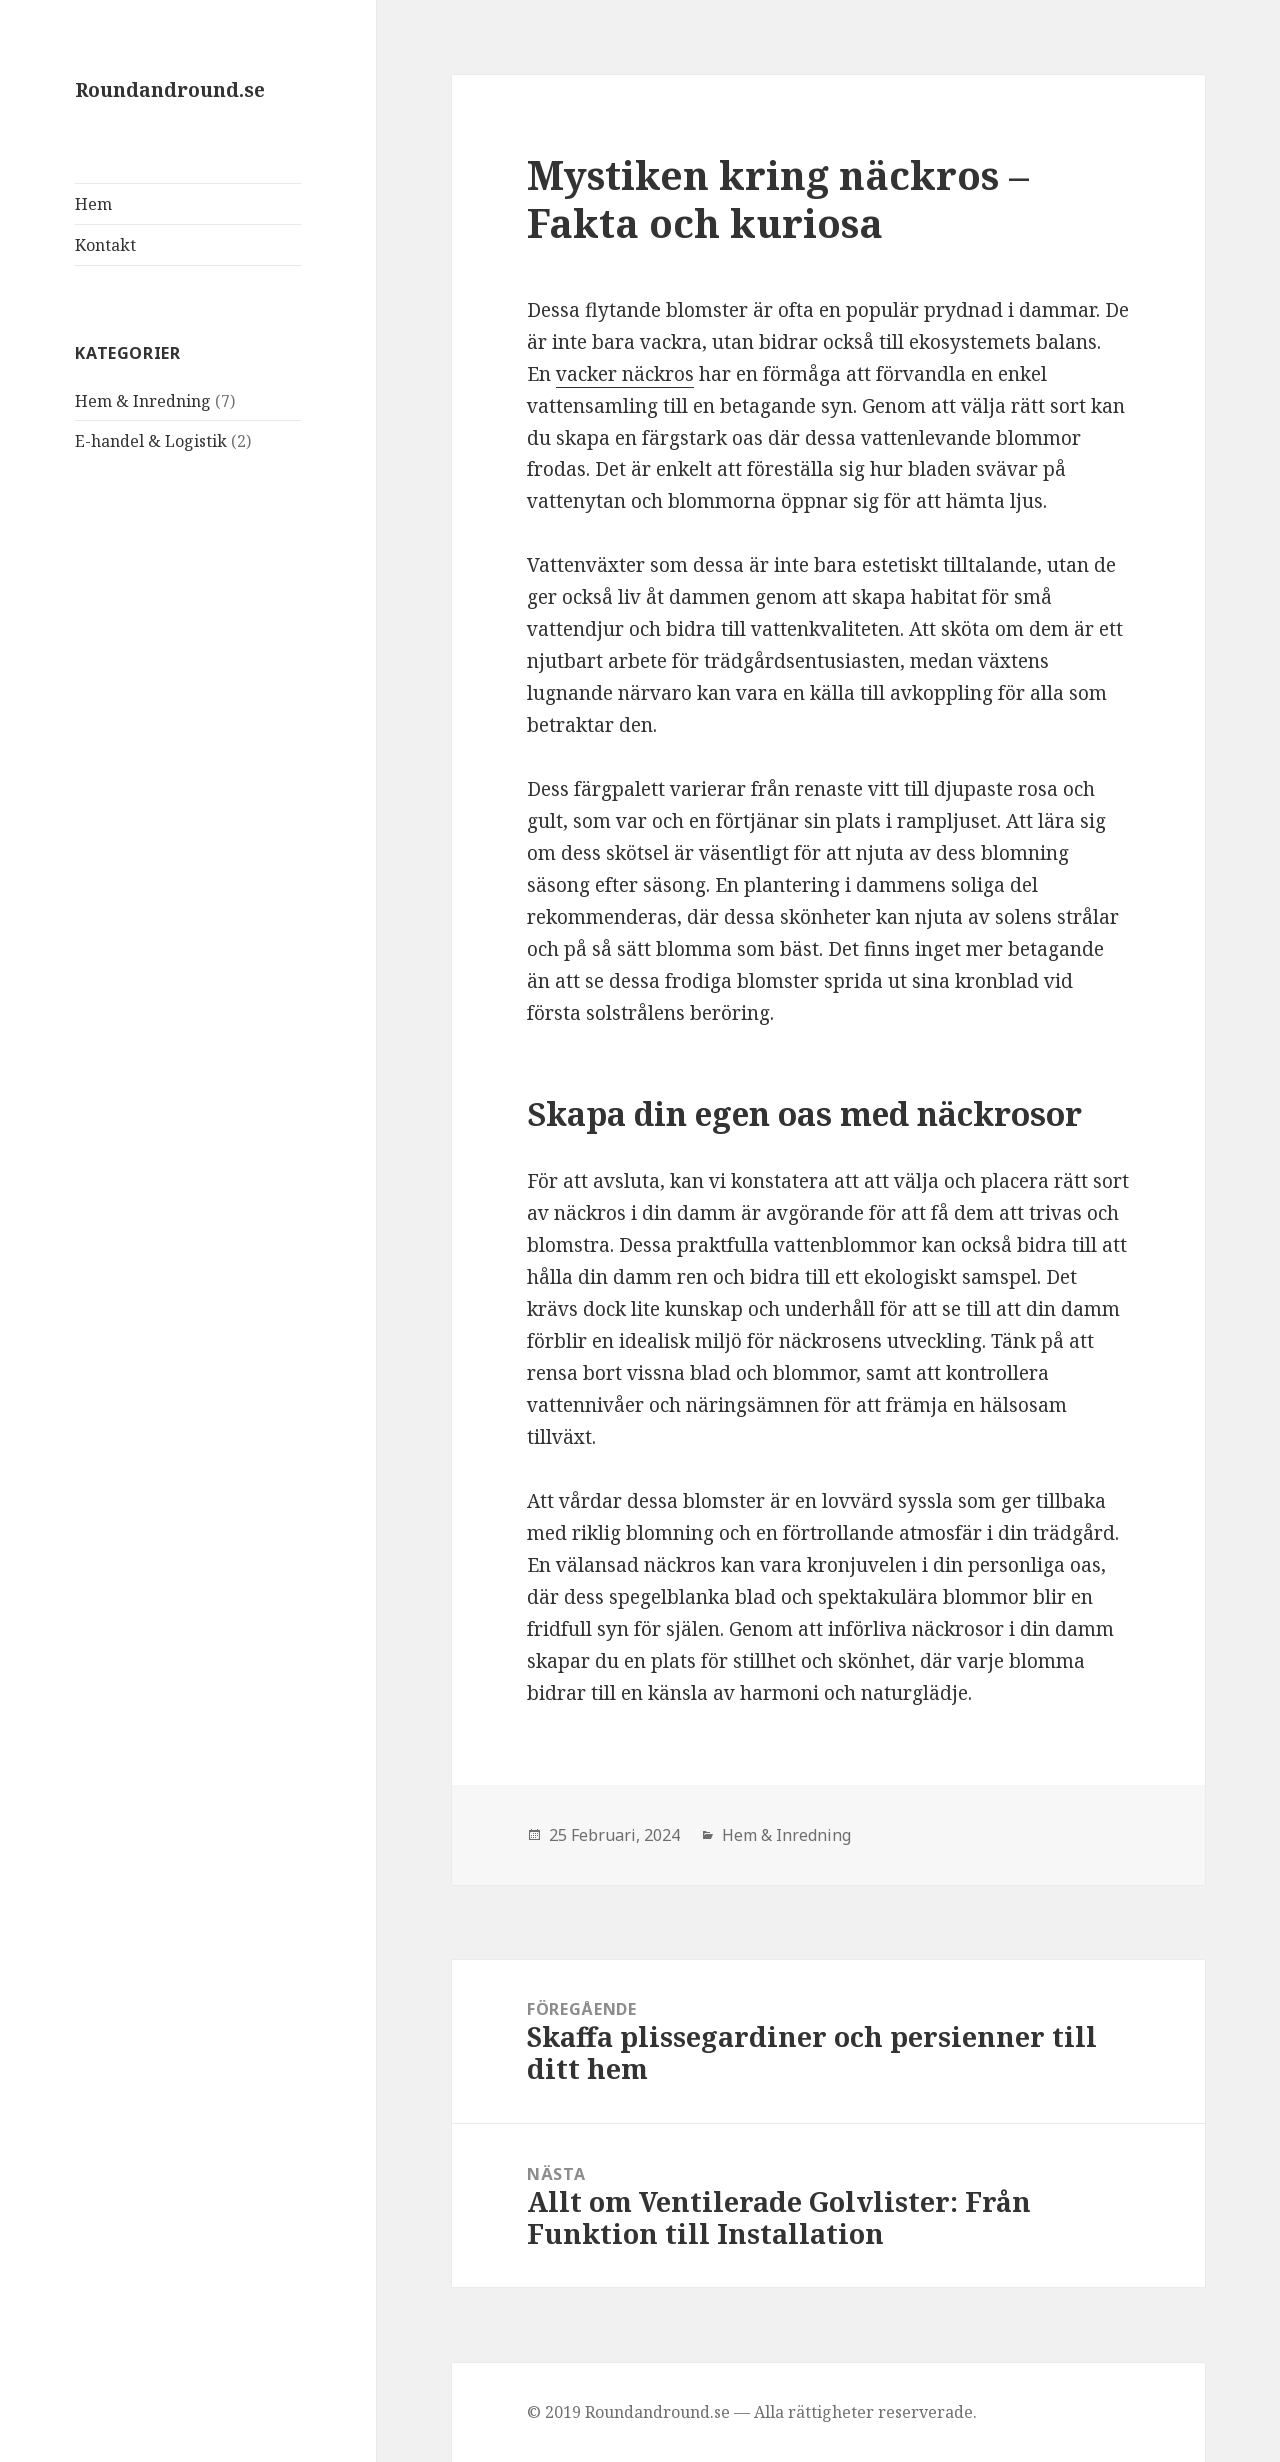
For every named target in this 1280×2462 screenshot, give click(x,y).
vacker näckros (625, 374)
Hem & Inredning (143, 401)
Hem (93, 204)
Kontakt (105, 245)
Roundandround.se (170, 90)
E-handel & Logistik (151, 441)
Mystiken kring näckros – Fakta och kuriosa (778, 198)
